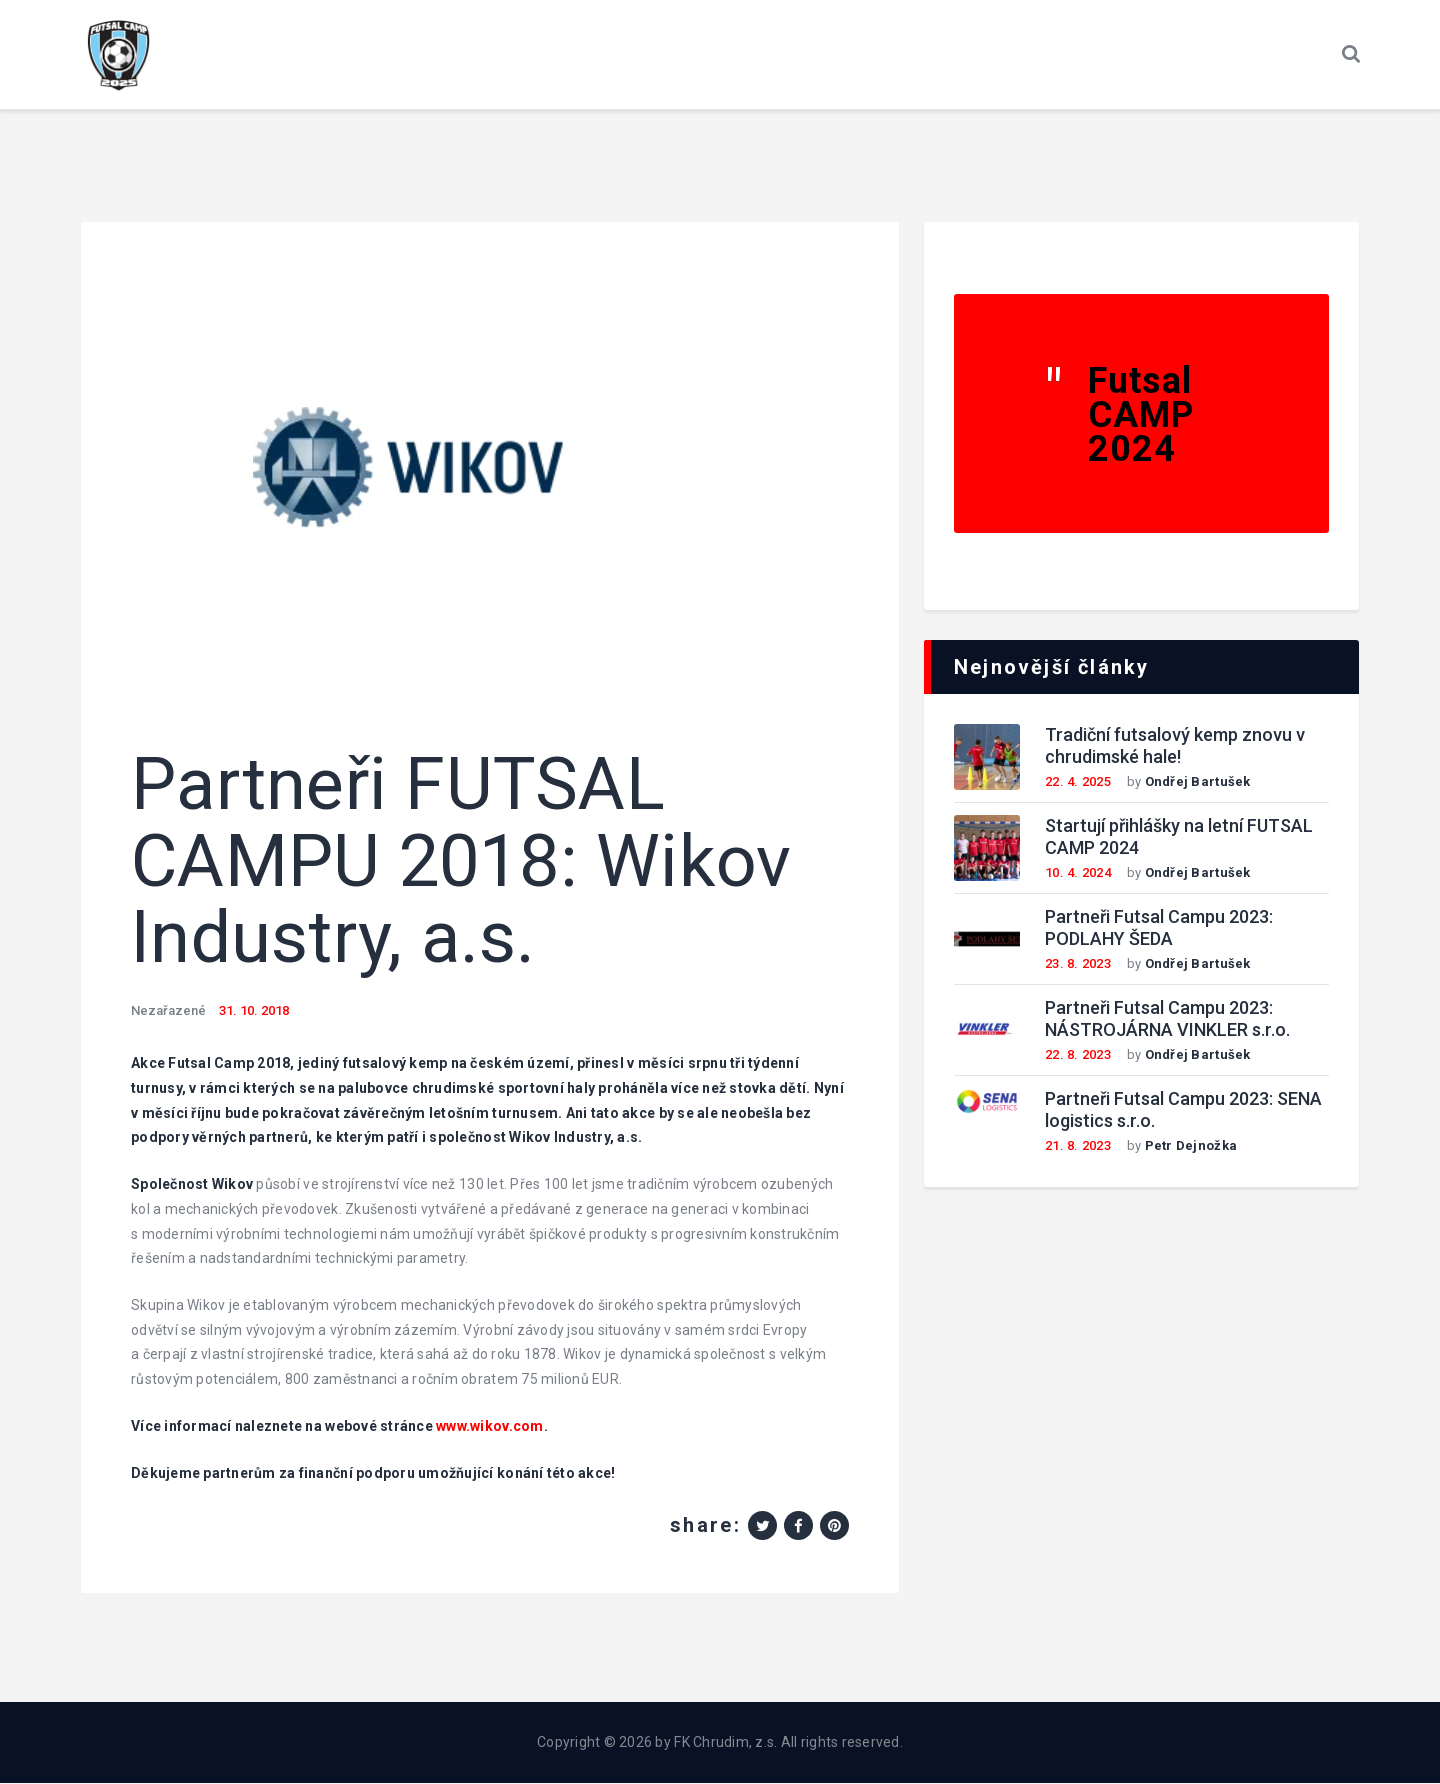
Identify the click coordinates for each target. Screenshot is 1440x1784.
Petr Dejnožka (1191, 1146)
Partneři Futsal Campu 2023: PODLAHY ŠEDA (1159, 929)
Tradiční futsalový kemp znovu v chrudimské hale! (1175, 747)
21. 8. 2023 (1078, 1146)
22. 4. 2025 (1078, 782)
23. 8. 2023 (1078, 964)
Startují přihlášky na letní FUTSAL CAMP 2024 (1179, 838)
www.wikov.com (489, 1427)
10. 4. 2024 (1078, 873)
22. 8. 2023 (1078, 1055)
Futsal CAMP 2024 (1141, 416)
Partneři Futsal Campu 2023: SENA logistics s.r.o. (1183, 1111)
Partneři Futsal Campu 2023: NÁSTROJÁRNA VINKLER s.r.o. (1167, 1020)
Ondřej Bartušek (1198, 782)
